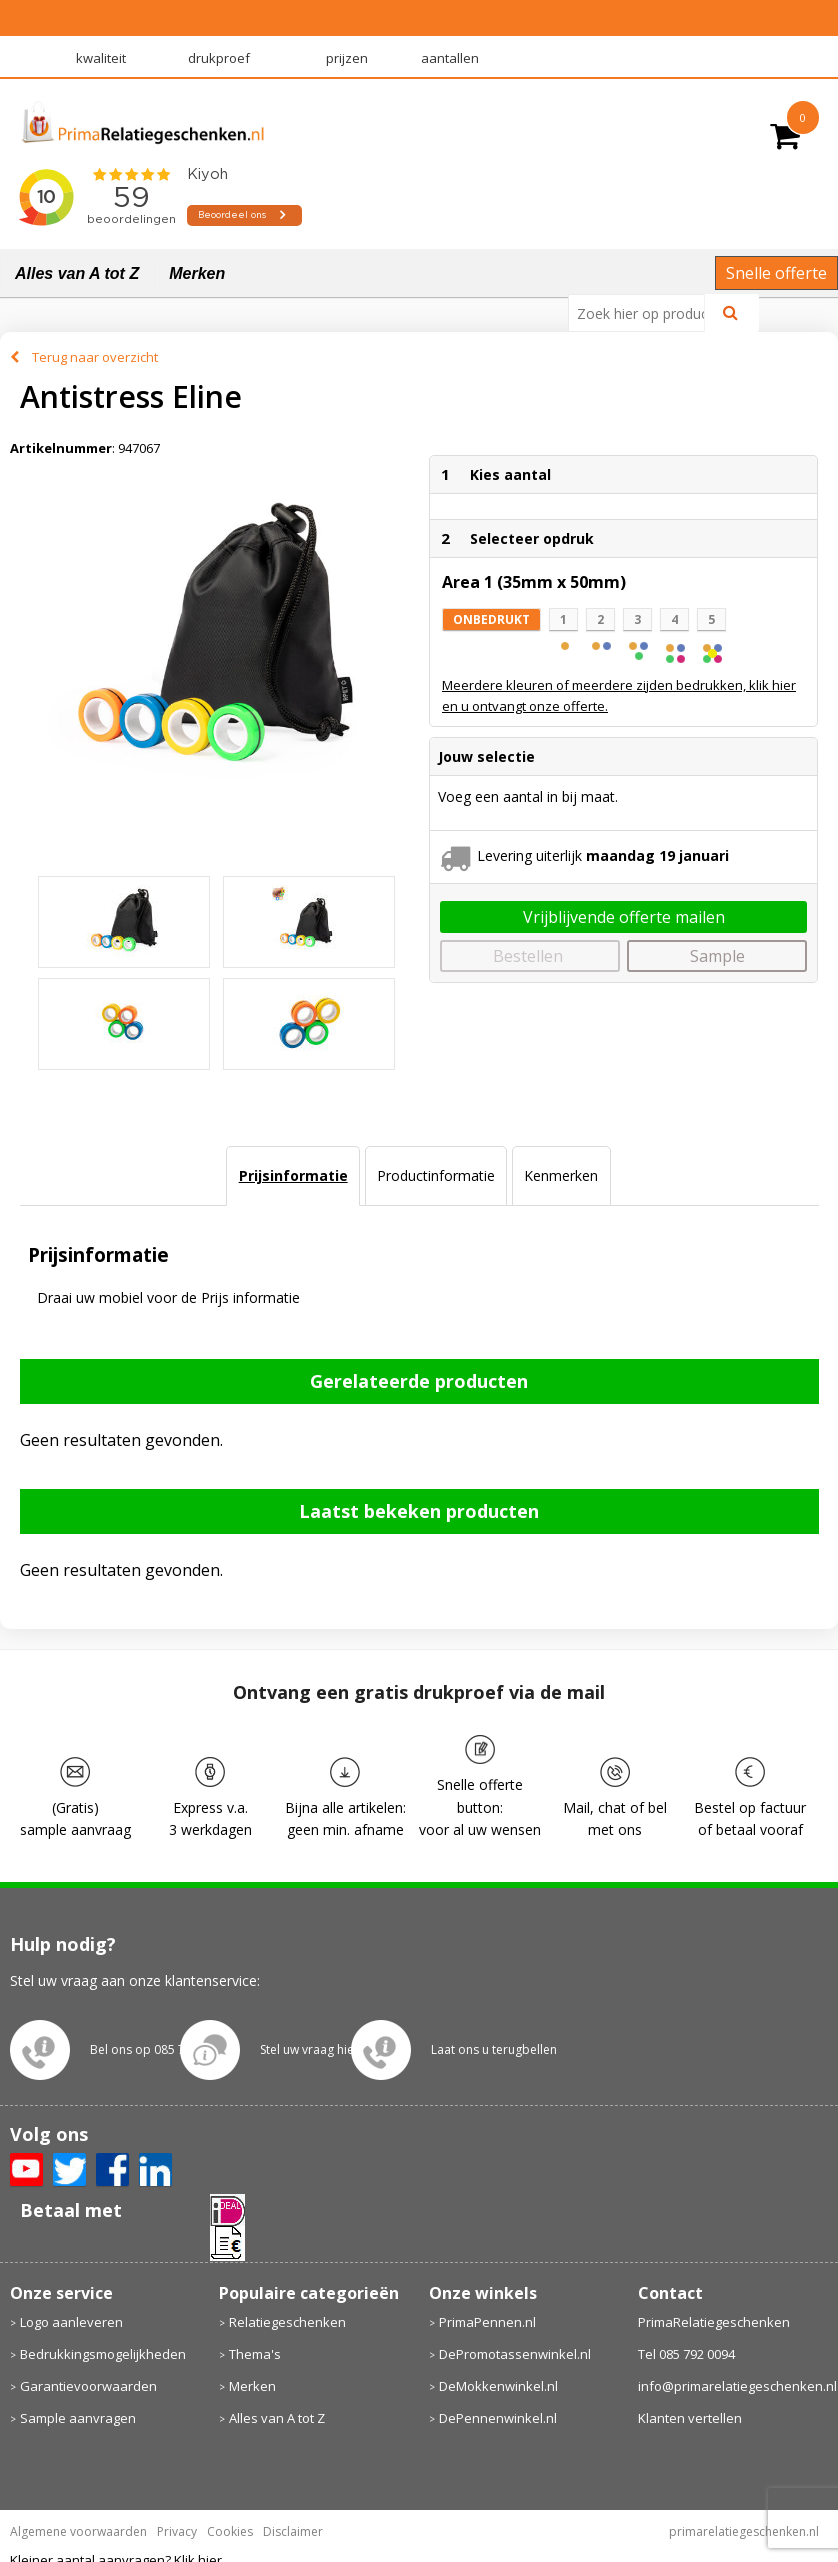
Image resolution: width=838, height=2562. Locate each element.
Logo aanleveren (71, 2322)
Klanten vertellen (690, 2418)
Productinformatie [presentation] (436, 1175)
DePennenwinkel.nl (498, 2418)
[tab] (292, 1176)
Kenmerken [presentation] (561, 1175)
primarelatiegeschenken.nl (744, 2531)
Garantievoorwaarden (88, 2386)
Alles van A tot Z (77, 273)
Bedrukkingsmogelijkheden (103, 2354)
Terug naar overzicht (95, 357)
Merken (197, 273)
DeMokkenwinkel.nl (498, 2386)
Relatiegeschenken (287, 2322)
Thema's (255, 2354)
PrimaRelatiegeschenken (714, 2322)
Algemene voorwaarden (78, 2531)
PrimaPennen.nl (487, 2322)
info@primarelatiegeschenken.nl (733, 2386)
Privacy (177, 2531)
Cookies (230, 2531)
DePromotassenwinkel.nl (515, 2354)
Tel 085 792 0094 (686, 2354)
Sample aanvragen (78, 2418)
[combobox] (644, 313)
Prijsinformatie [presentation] (293, 1175)
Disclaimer (293, 2531)
